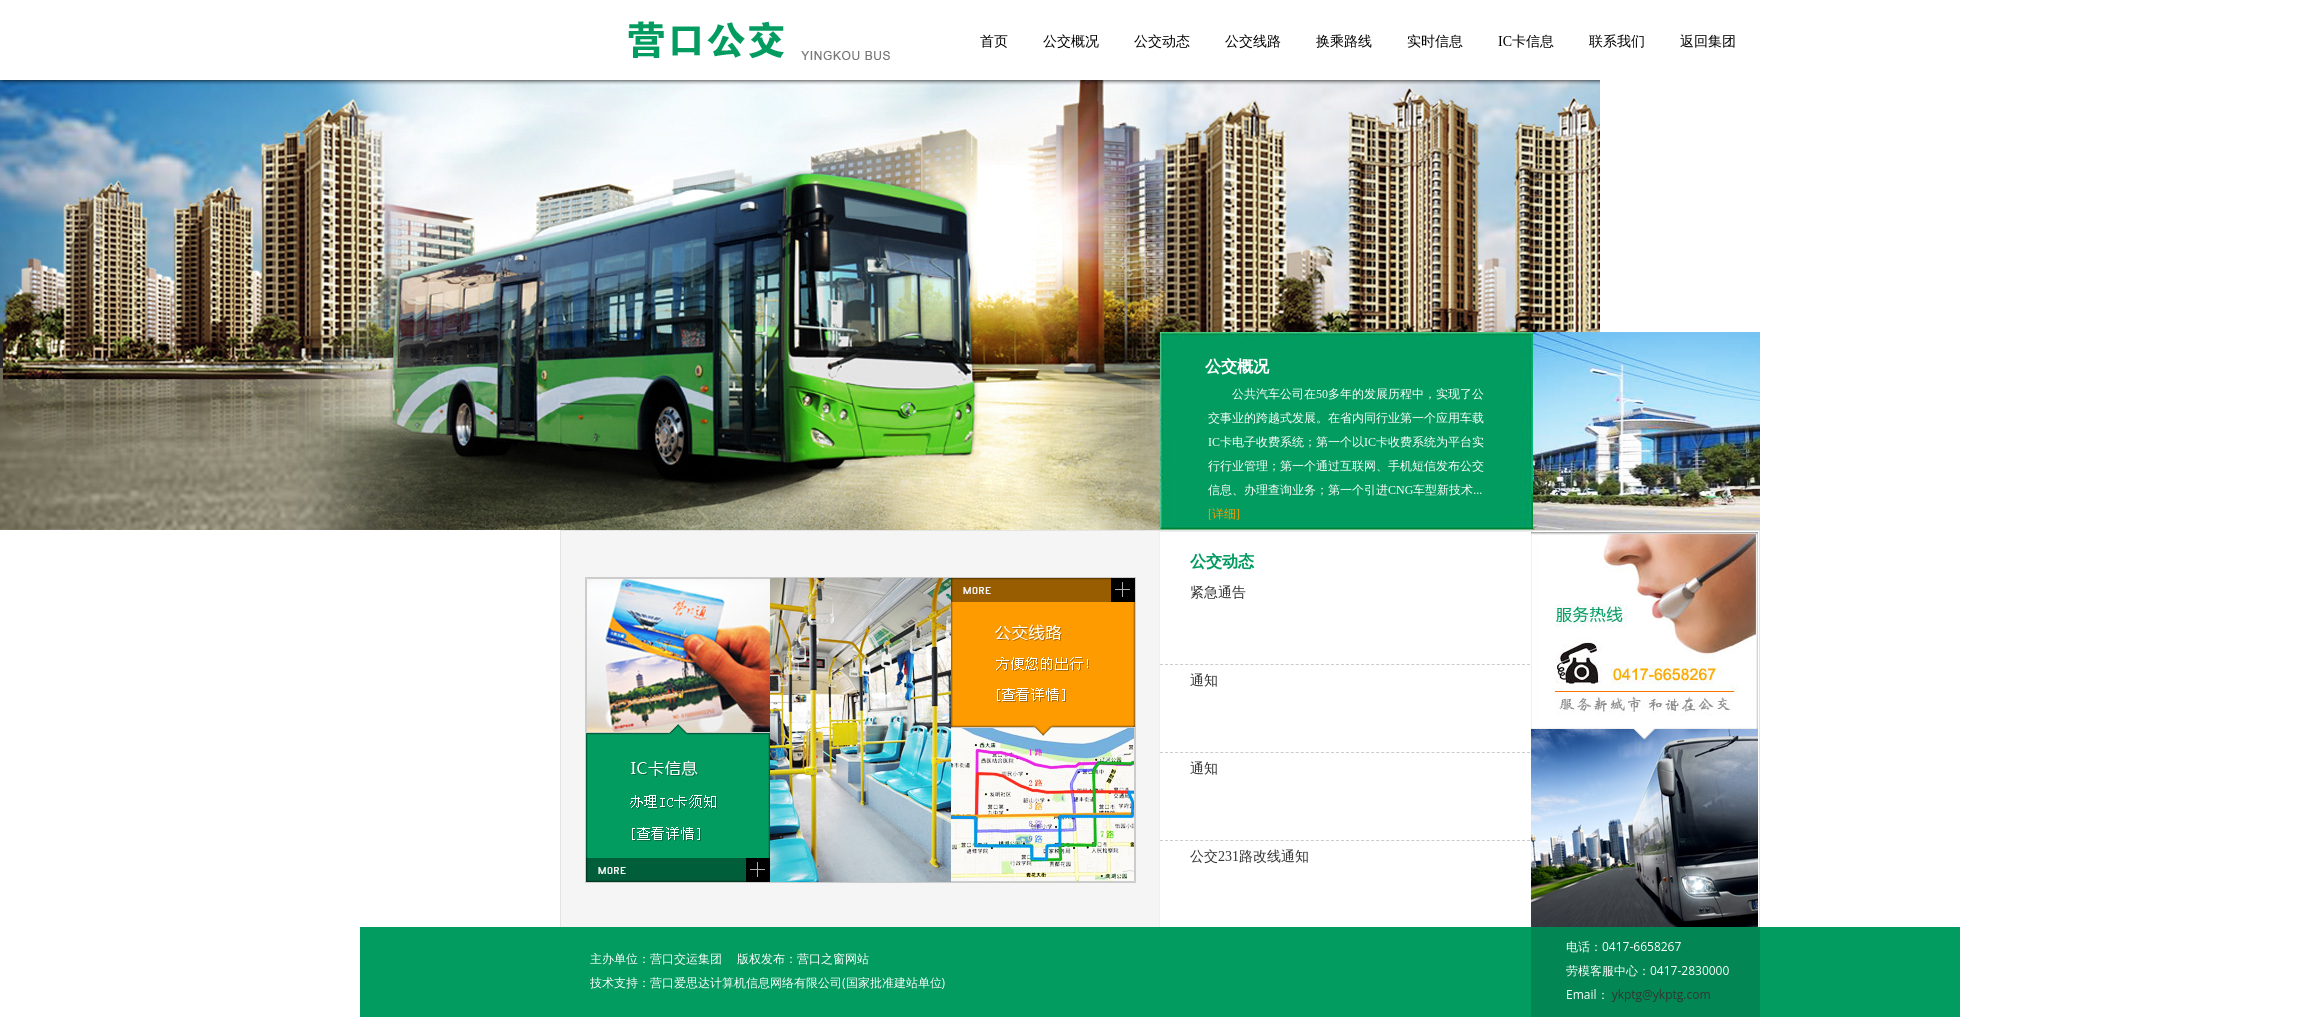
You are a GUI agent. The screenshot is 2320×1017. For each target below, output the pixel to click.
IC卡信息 (1526, 41)
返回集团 (1708, 41)
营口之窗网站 (833, 958)
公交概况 (1071, 41)
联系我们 (1617, 41)
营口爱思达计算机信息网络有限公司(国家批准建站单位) (797, 982)
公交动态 (1162, 41)
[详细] (1224, 514)
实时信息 (1435, 41)
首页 (994, 41)
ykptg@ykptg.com (1661, 994)
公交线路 (1253, 41)
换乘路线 (1344, 41)
